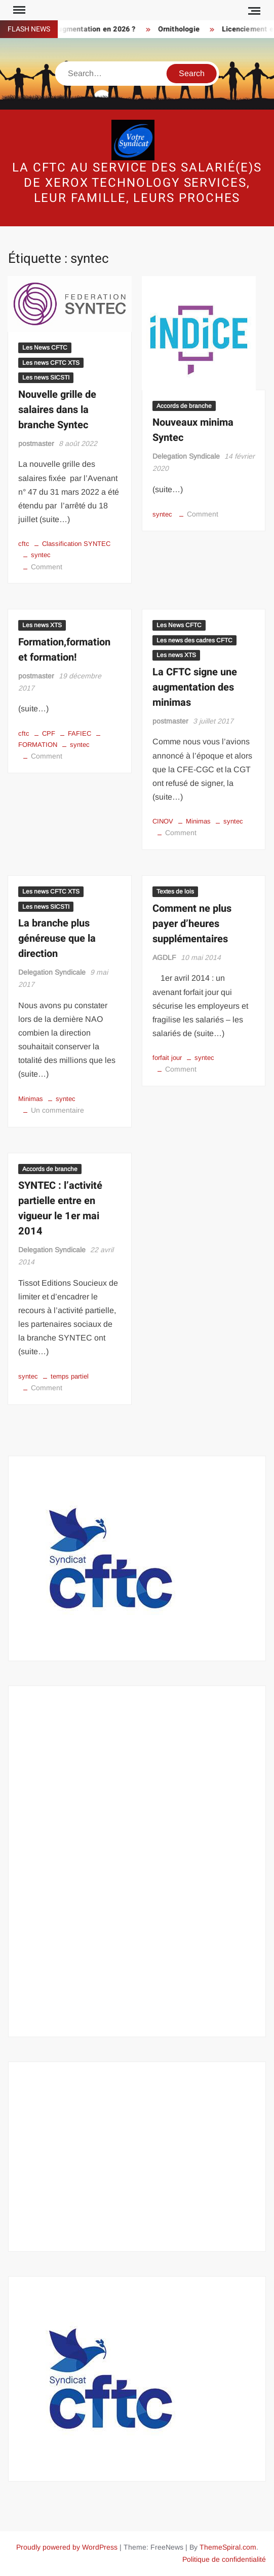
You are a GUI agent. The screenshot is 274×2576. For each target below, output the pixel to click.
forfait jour (167, 1057)
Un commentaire (57, 1110)
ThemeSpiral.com (228, 2547)
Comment (46, 567)
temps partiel (70, 1376)
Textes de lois (175, 891)
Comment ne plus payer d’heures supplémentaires (191, 923)
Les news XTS (42, 625)
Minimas (198, 821)
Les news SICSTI (45, 377)
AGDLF (164, 957)
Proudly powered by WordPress (67, 2547)
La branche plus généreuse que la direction (57, 938)
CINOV (162, 821)
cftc (23, 543)
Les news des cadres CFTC (194, 640)
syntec (41, 555)
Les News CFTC (44, 347)
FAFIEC (79, 733)
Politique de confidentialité (224, 2559)
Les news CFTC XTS (51, 362)
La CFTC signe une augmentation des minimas (194, 687)
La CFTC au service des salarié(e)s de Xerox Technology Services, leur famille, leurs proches (137, 183)
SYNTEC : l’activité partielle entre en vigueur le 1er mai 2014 (60, 1208)
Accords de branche (184, 405)
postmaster (36, 443)
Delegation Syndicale (186, 456)
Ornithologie (185, 29)
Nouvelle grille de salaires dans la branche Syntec (57, 409)
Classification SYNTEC (76, 543)
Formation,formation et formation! (64, 650)
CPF (48, 733)
